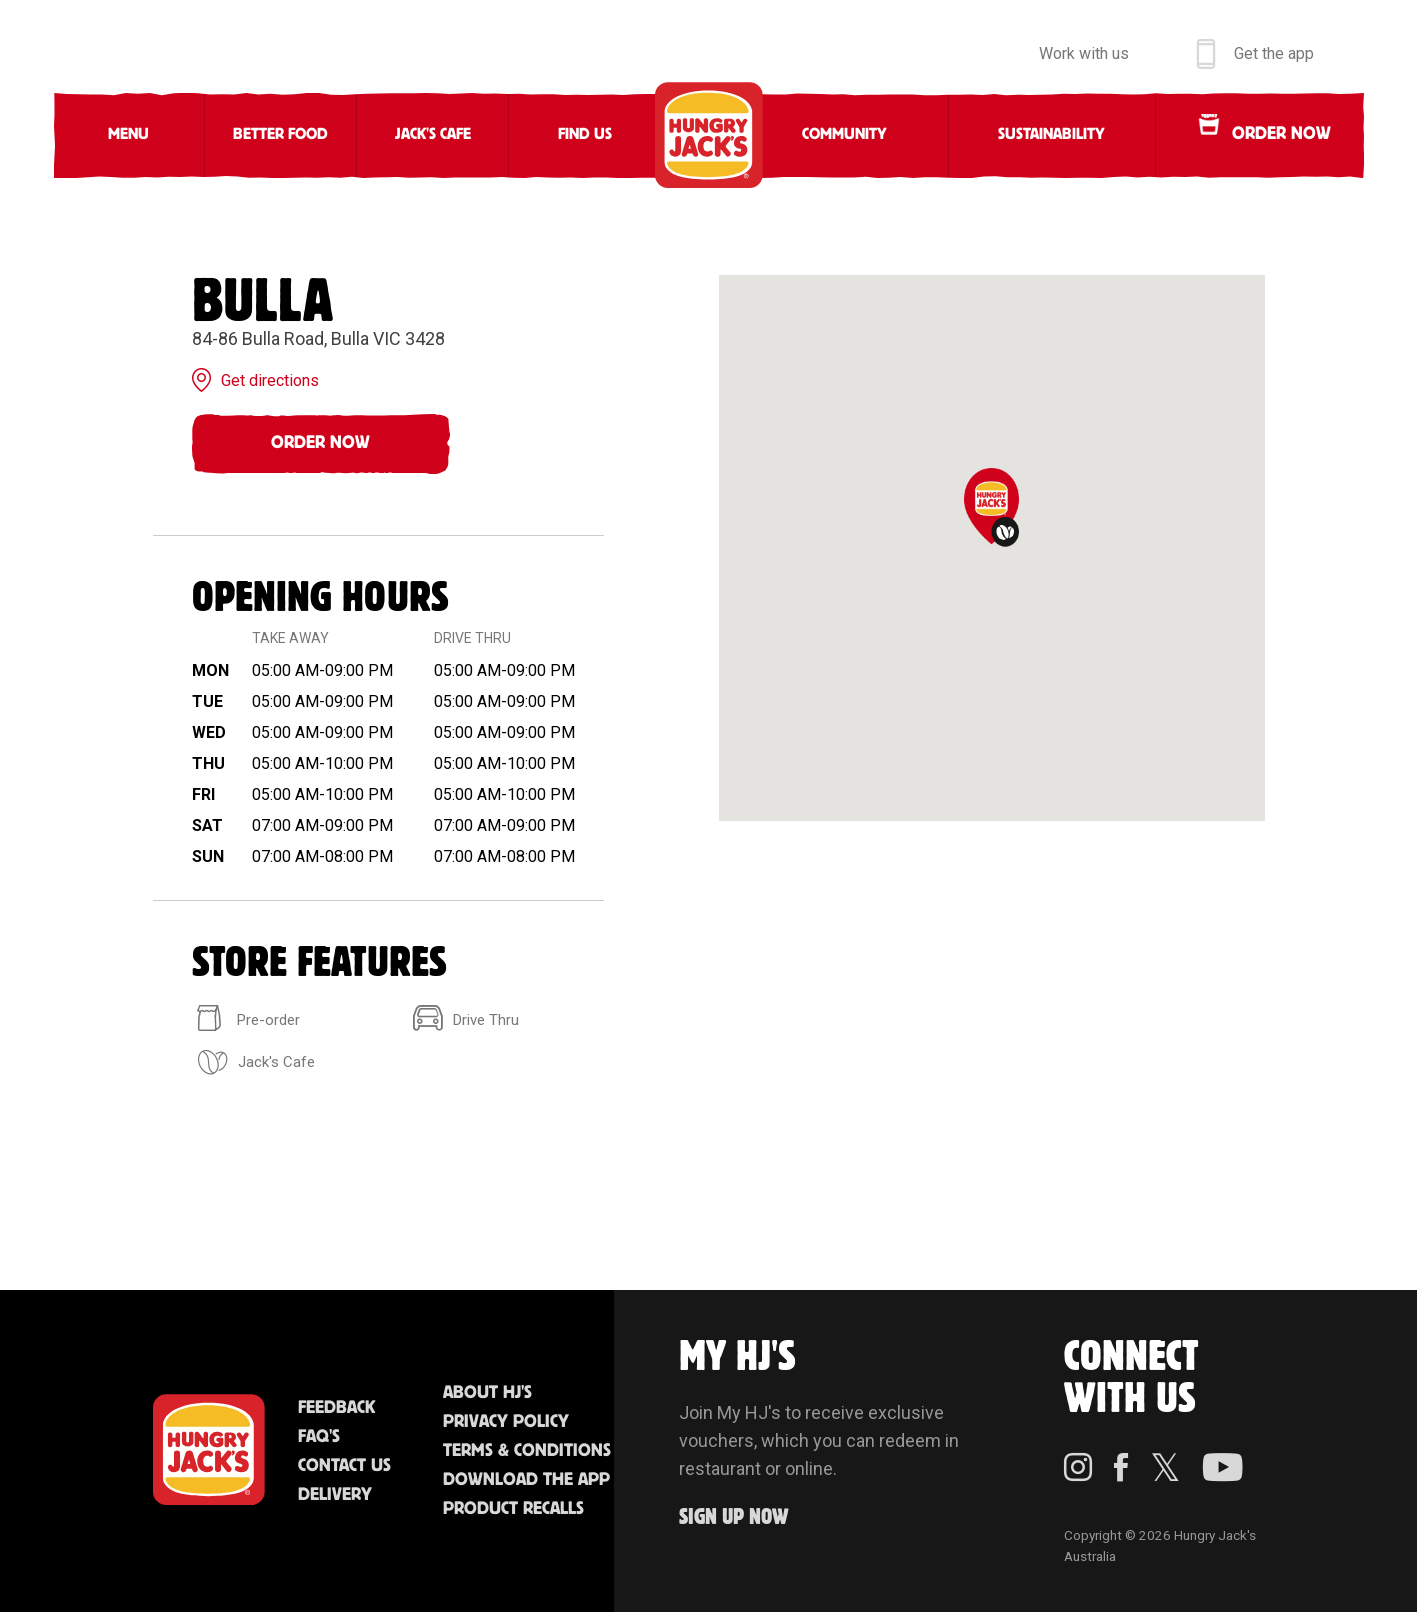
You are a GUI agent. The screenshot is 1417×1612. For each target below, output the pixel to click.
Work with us (1084, 53)
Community (844, 134)
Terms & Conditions (527, 1451)
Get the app (1274, 53)
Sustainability (1051, 134)
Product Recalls (513, 1509)
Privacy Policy (506, 1422)
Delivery (335, 1495)
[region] (992, 548)
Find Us (585, 134)
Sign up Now (734, 1517)
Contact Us (344, 1466)
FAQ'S (319, 1437)
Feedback (336, 1408)
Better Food (280, 134)
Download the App (526, 1480)
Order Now (320, 443)
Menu (128, 134)
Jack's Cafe (433, 134)
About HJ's (487, 1393)
